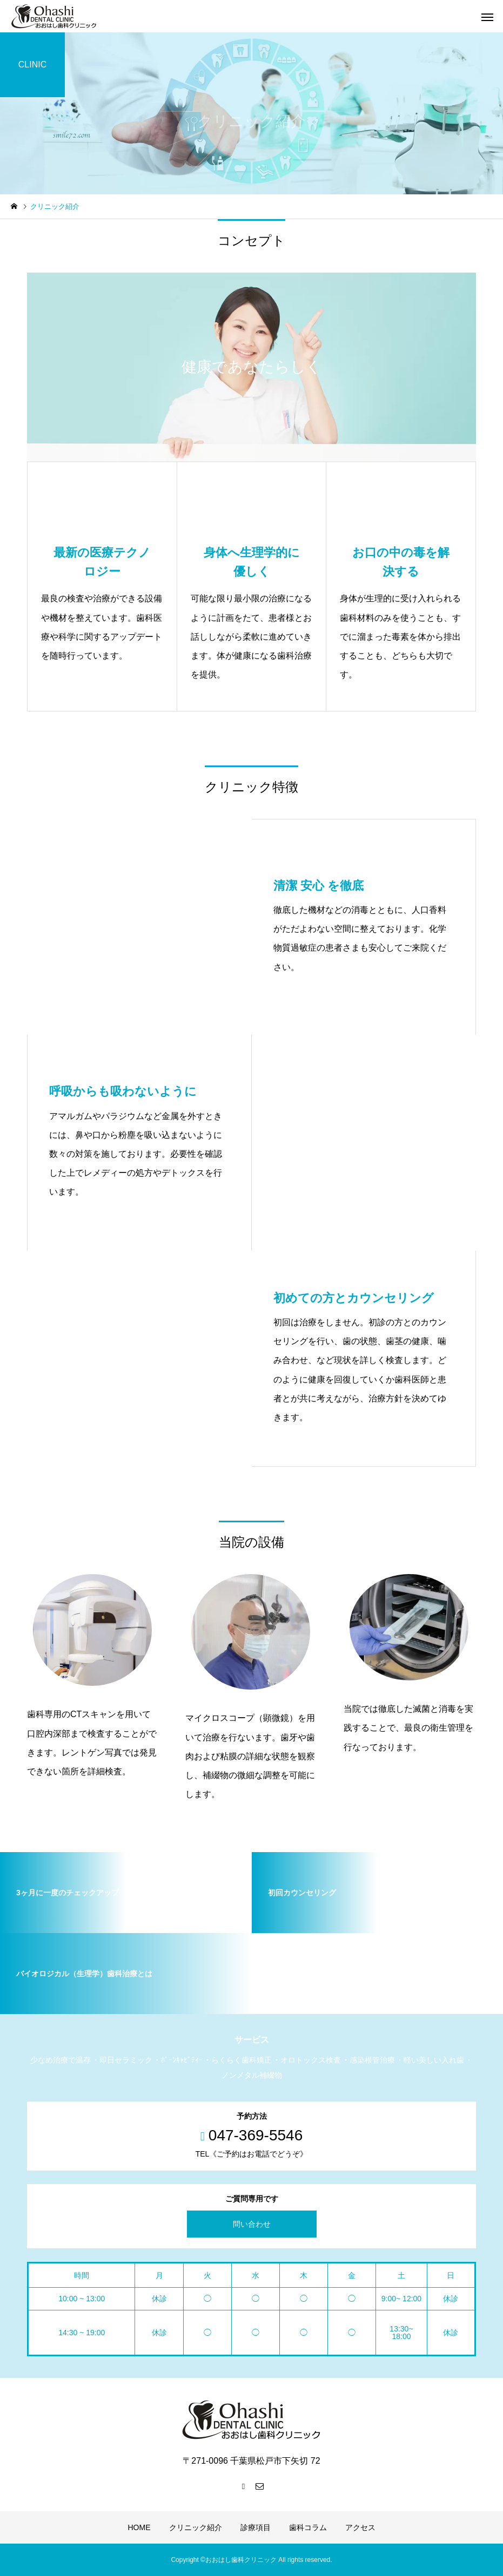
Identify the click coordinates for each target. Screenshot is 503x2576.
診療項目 (255, 2527)
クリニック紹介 (195, 2527)
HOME (139, 2527)
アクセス (360, 2527)
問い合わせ (252, 2224)
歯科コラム (308, 2527)
